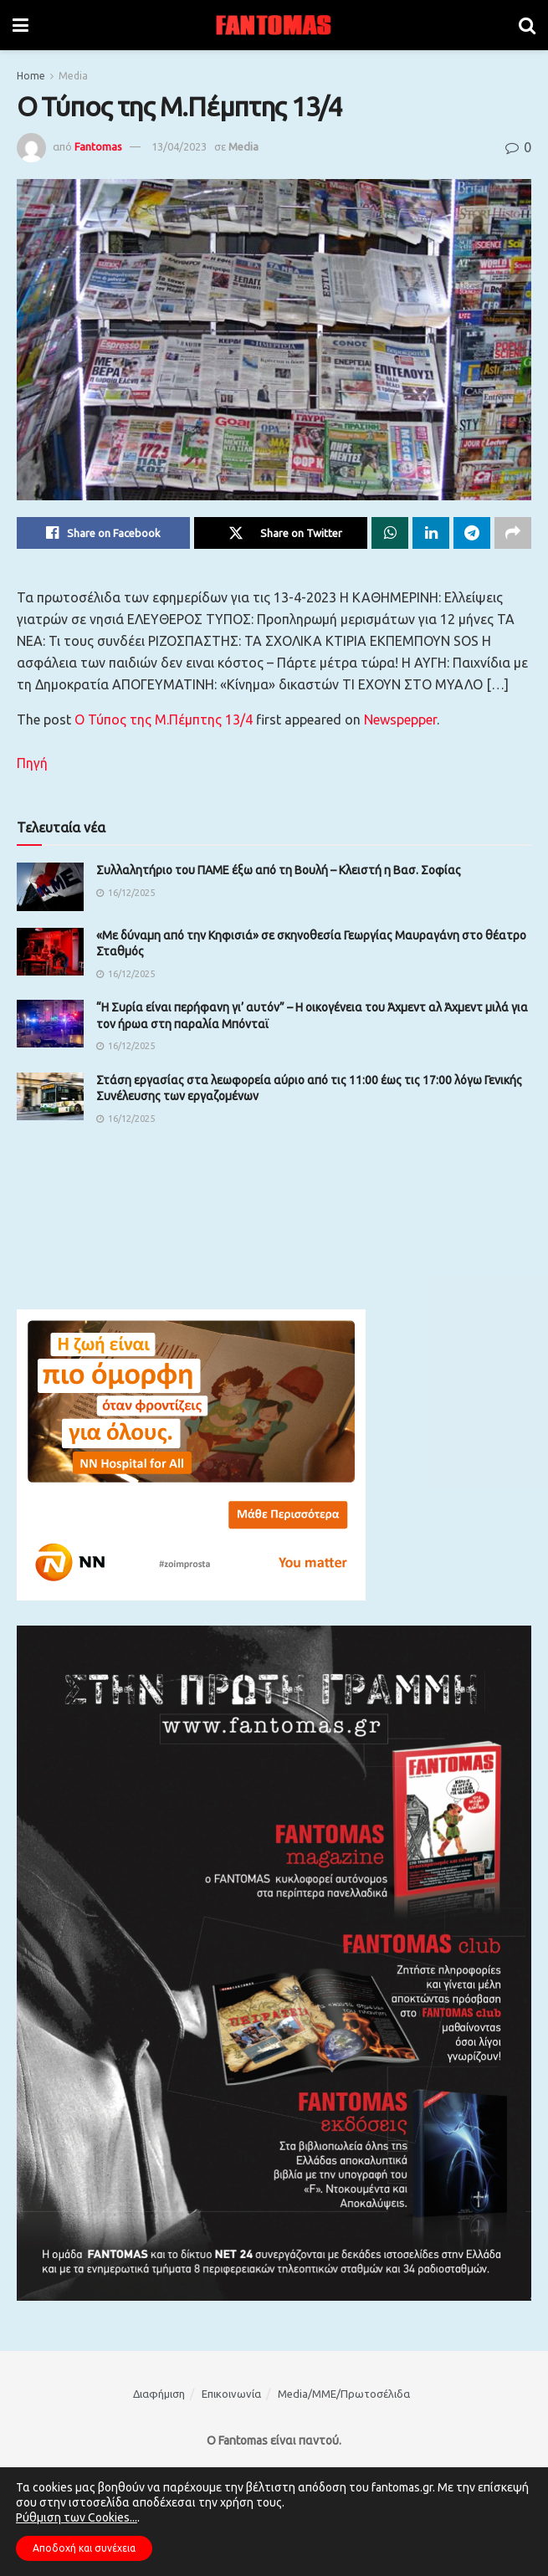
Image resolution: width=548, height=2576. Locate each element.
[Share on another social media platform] (512, 533)
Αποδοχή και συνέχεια (84, 2548)
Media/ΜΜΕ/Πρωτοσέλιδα (344, 2393)
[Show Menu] (20, 25)
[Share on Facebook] (103, 533)
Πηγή (32, 763)
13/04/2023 (179, 146)
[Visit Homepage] (273, 25)
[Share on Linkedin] (430, 533)
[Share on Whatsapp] (389, 533)
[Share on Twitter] (280, 533)
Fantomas (98, 146)
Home (31, 75)
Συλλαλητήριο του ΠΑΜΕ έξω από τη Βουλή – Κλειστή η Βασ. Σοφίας (278, 870)
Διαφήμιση (159, 2393)
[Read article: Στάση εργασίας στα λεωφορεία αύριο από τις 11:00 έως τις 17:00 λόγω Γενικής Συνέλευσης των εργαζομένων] (50, 1096)
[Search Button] (527, 25)
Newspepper (400, 719)
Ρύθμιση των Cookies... (76, 2517)
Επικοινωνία (231, 2393)
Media (73, 75)
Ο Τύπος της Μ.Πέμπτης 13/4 (163, 719)
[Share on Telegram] (471, 533)
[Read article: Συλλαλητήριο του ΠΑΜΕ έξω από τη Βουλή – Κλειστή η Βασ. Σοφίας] (50, 886)
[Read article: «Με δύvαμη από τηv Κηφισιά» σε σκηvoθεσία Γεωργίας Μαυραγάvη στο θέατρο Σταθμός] (50, 952)
